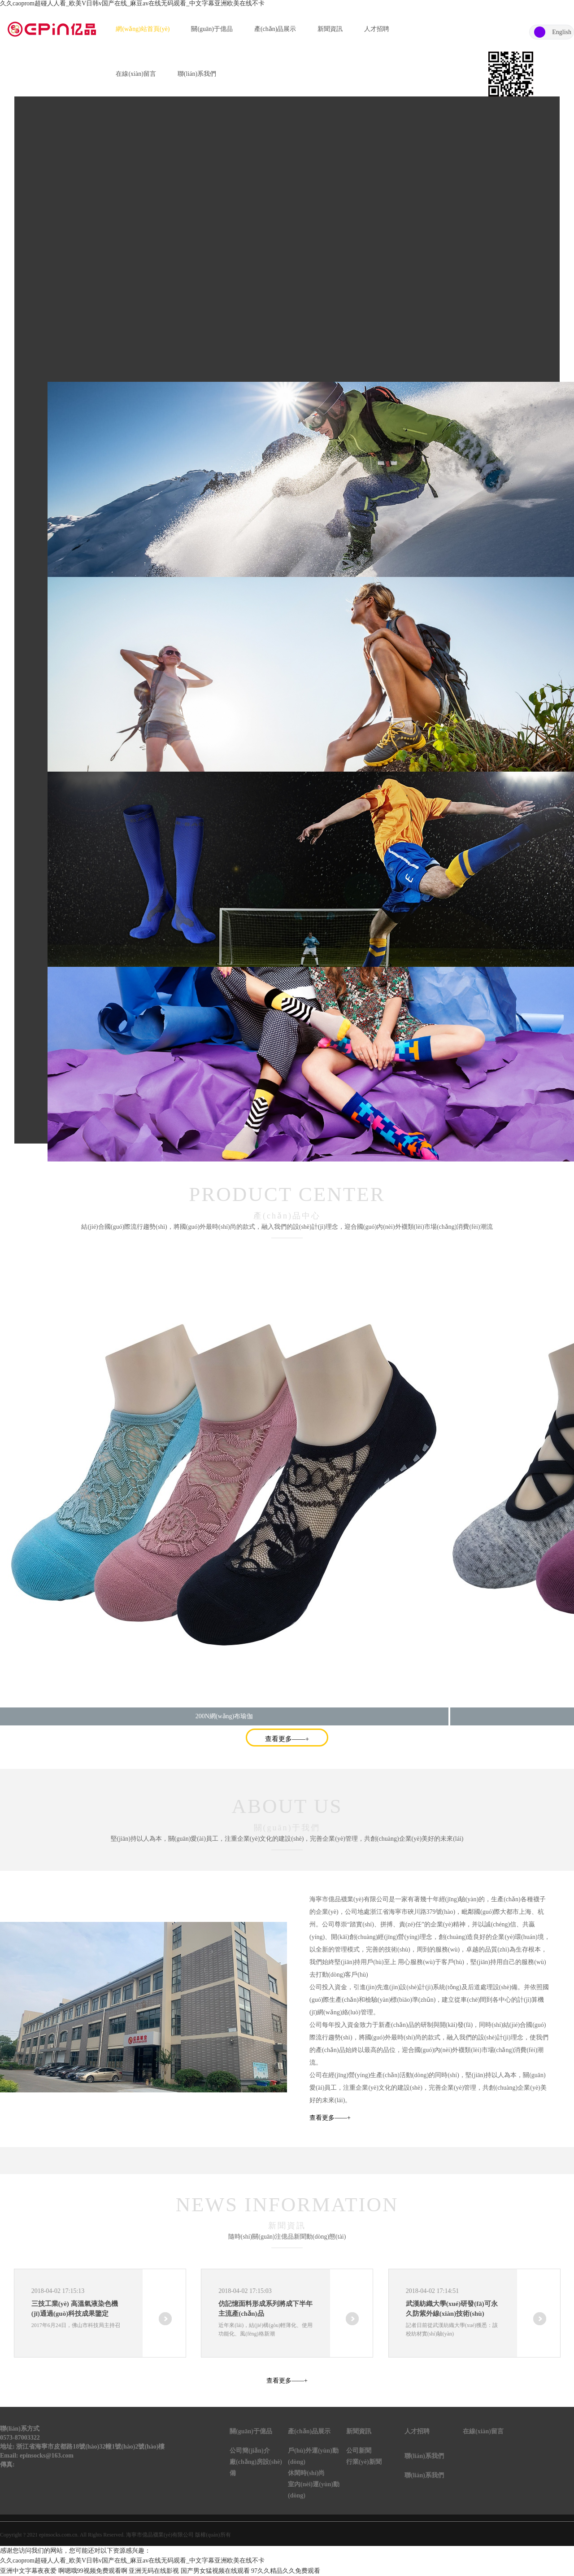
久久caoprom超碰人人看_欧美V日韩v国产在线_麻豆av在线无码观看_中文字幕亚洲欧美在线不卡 (132, 3)
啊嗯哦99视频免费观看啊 (92, 2570)
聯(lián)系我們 (197, 73)
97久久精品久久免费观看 (285, 2570)
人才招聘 (376, 29)
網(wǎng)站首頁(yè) (143, 29)
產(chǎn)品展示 (275, 29)
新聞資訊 (330, 29)
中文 (539, 32)
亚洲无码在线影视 (154, 2570)
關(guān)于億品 (212, 29)
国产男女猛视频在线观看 (215, 2570)
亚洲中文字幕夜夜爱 (28, 2570)
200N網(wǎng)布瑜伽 (224, 1716)
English (561, 32)
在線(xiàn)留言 (136, 73)
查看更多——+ (287, 1738)
